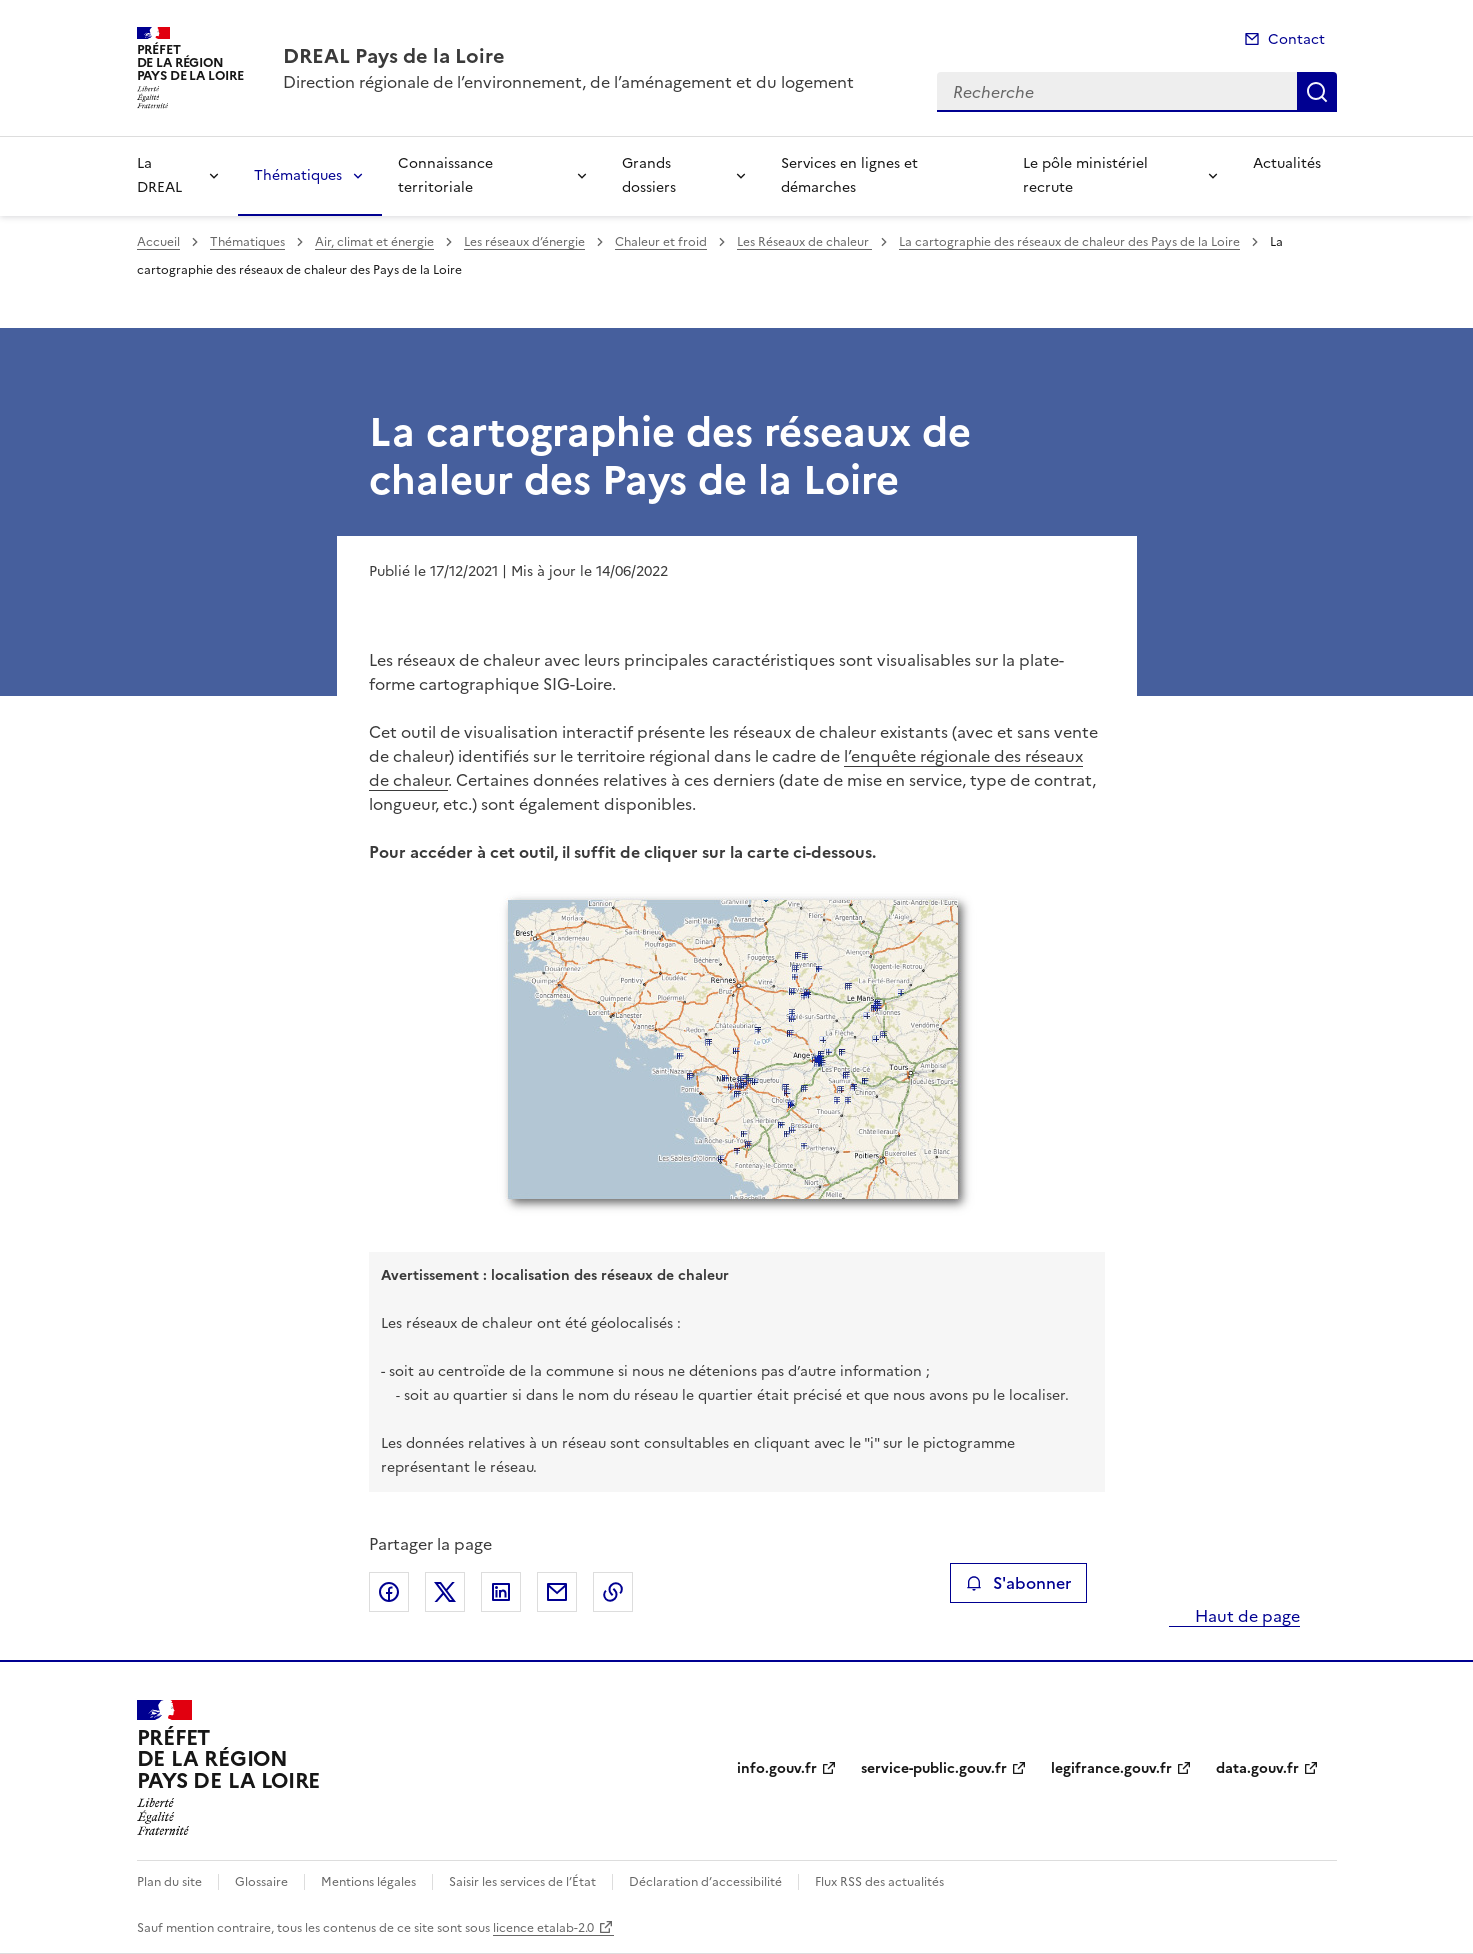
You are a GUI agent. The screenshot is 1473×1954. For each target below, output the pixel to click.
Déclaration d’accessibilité (705, 1882)
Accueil (158, 242)
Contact (1296, 39)
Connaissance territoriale (445, 175)
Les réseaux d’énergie (524, 242)
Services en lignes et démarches (849, 175)
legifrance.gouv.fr (1111, 1768)
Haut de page (1245, 1616)
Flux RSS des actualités (879, 1882)
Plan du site (169, 1882)
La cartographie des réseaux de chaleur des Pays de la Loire (1069, 242)
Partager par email (557, 1592)
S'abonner (1018, 1583)
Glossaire (261, 1882)
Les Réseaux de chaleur (804, 242)
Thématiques (298, 175)
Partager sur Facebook (389, 1592)
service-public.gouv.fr (934, 1768)
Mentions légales (368, 1882)
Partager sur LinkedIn (501, 1592)
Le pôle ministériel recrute (1085, 175)
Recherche (1317, 92)
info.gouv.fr (777, 1768)
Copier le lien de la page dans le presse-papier (613, 1592)
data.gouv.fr (1257, 1768)
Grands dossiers (649, 175)
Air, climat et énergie (374, 242)
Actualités (1287, 163)
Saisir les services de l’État (522, 1882)
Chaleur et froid (661, 242)
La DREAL (159, 175)
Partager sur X (445, 1592)
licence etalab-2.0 (543, 1928)
